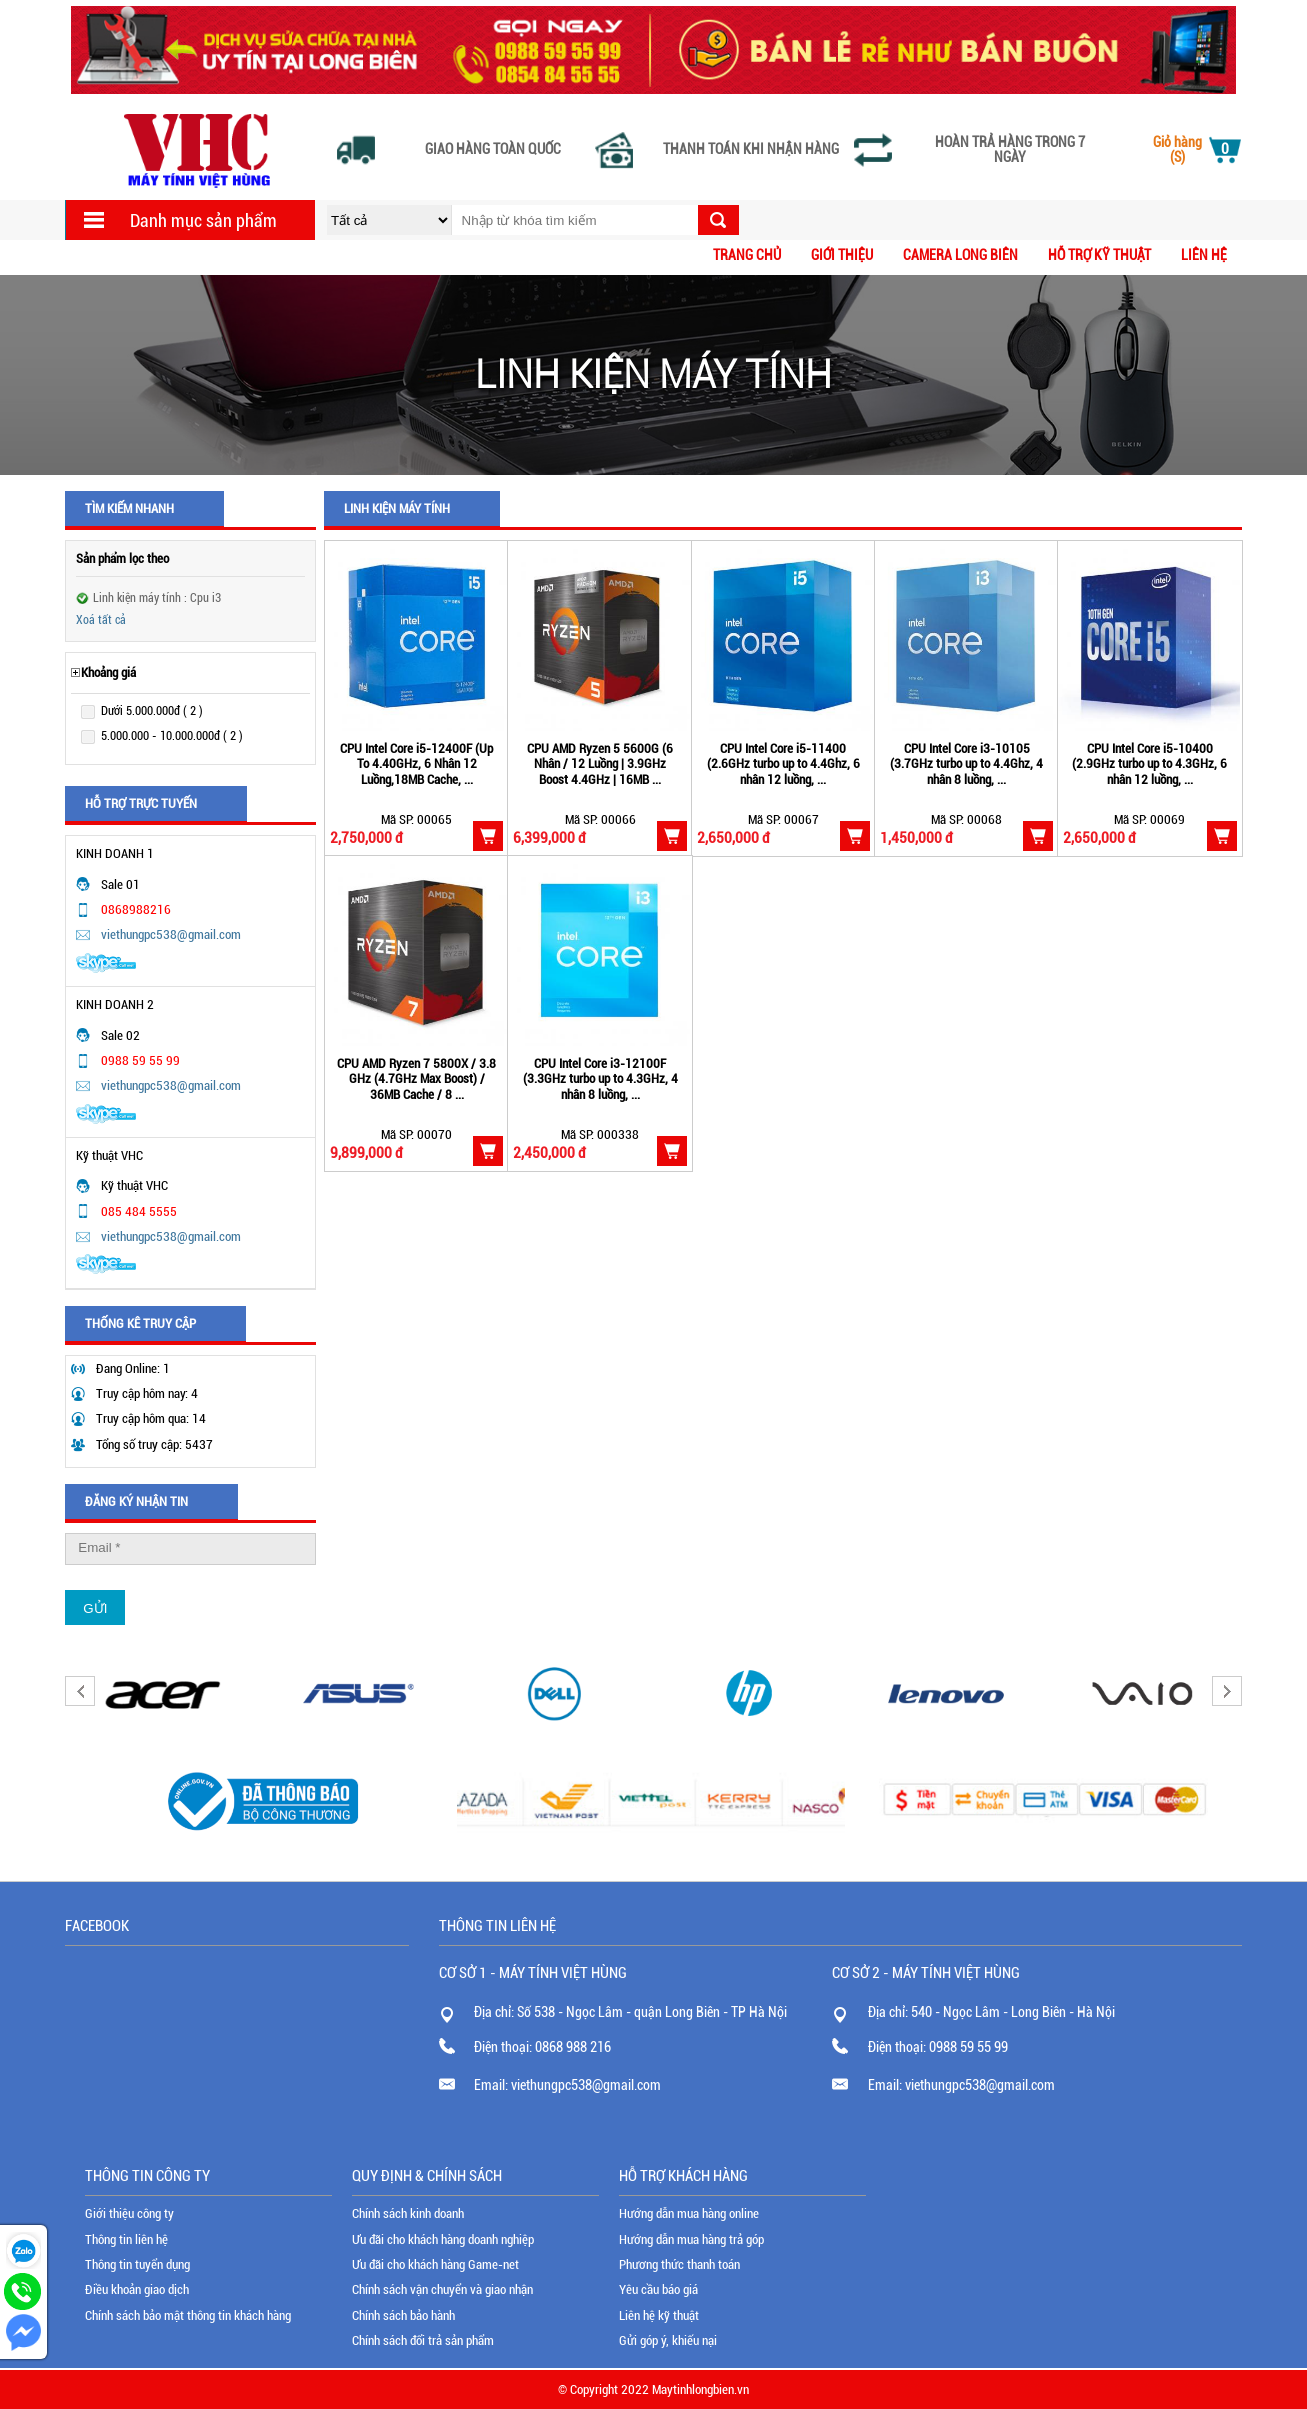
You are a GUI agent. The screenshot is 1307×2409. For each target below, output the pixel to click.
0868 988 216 (573, 2047)
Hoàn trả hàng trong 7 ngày (1010, 150)
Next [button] (1227, 1691)
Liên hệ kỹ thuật (659, 2315)
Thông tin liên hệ (126, 2239)
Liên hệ (1204, 255)
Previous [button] (80, 1691)
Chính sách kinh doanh (408, 2213)
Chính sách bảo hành (403, 2315)
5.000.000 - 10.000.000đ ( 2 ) (172, 736)
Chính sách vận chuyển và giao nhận (442, 2289)
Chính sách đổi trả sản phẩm (423, 2340)
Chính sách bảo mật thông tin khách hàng (188, 2315)
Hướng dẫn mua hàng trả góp (691, 2239)
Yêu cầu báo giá (658, 2289)
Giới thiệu (842, 255)
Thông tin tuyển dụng (137, 2264)
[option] (163, 1693)
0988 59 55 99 (968, 2047)
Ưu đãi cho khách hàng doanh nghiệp (443, 2239)
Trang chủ (747, 255)
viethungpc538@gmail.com (171, 934)
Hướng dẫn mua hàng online (689, 2213)
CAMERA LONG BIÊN (960, 255)
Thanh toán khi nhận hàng (751, 149)
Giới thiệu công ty (129, 2213)
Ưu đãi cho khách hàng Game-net (435, 2264)
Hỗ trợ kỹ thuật (1099, 255)
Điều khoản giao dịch (137, 2289)
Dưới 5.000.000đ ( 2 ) (152, 711)
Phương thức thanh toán (679, 2264)
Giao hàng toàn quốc (493, 149)
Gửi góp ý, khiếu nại (668, 2340)
